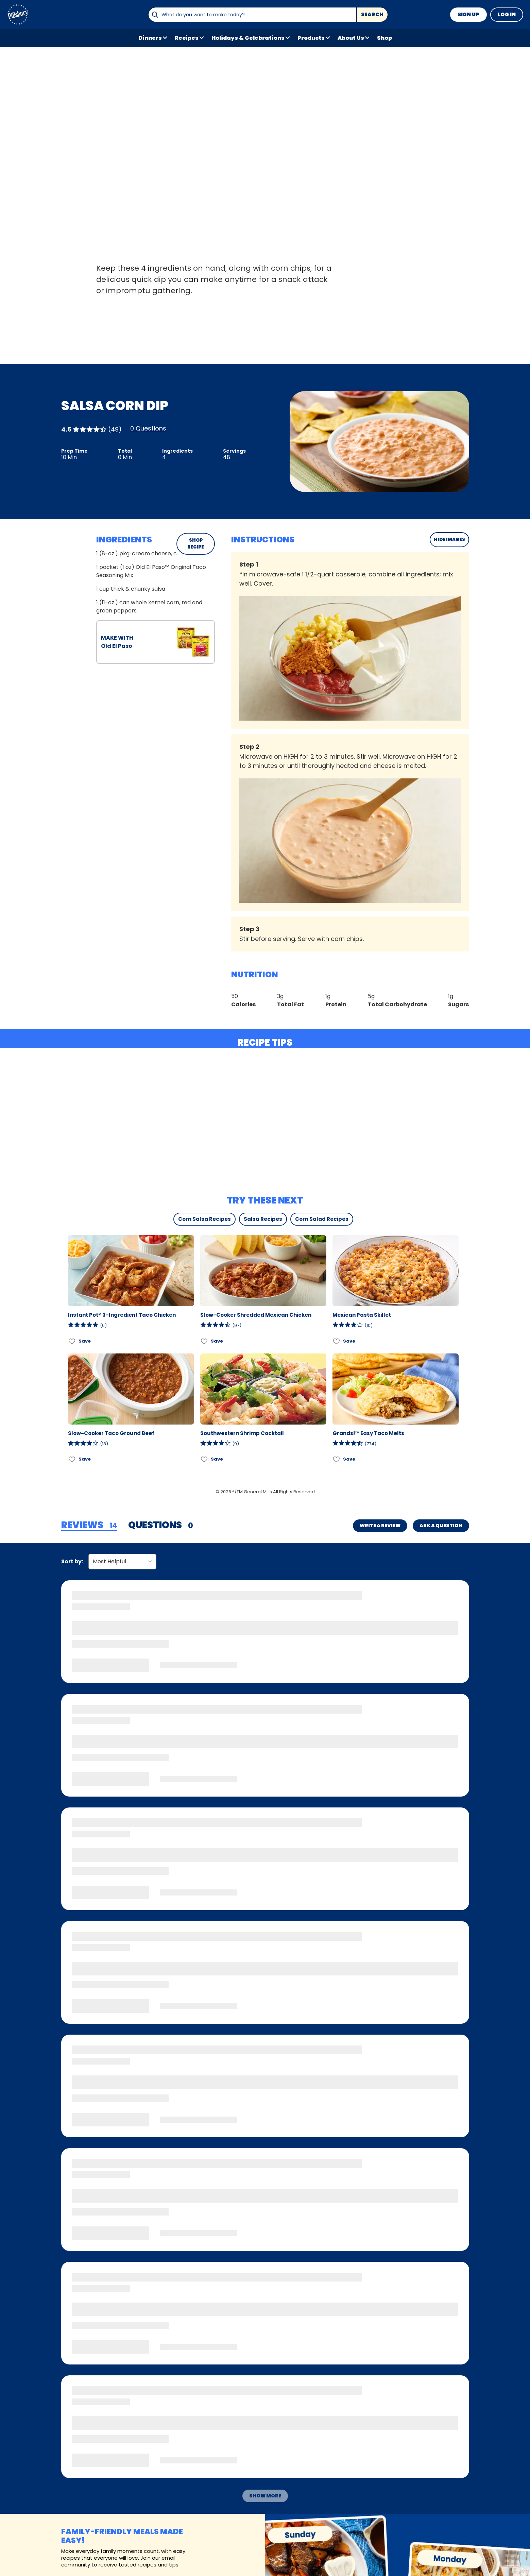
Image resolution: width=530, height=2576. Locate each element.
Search (372, 14)
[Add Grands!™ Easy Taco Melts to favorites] (336, 1459)
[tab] (89, 1525)
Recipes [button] (187, 38)
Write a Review (380, 1525)
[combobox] (252, 14)
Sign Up (468, 14)
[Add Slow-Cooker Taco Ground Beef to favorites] (72, 1459)
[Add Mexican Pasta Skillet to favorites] (336, 1341)
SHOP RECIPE (195, 543)
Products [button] (311, 38)
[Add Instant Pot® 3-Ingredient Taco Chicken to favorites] (72, 1341)
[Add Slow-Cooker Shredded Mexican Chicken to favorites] (204, 1341)
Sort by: (72, 1561)
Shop (384, 38)
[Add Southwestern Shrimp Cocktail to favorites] (204, 1459)
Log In (507, 14)
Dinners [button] (150, 38)
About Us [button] (351, 38)
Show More (265, 2495)
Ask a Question (441, 1525)
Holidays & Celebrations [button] (248, 38)
